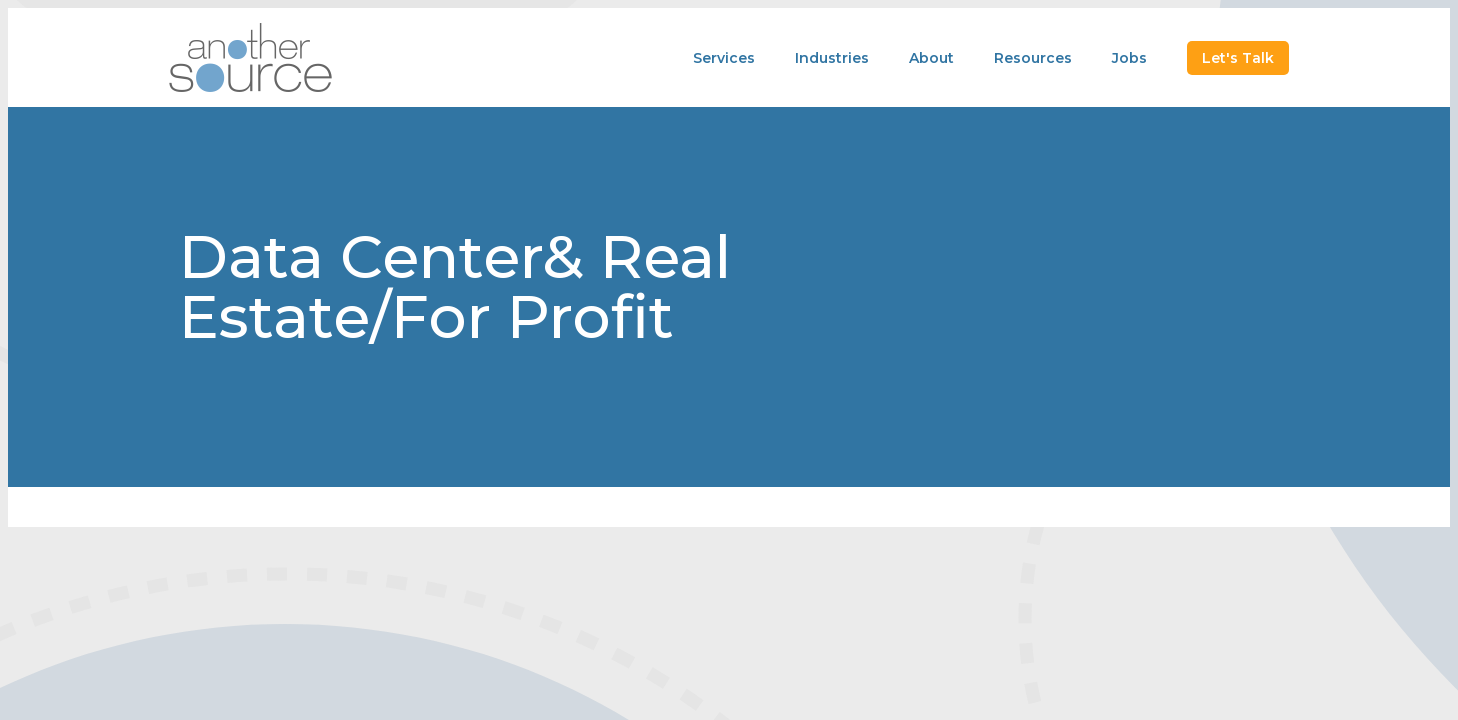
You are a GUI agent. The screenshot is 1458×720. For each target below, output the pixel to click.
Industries (832, 58)
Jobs (1129, 58)
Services (724, 58)
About (931, 58)
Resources (1033, 58)
